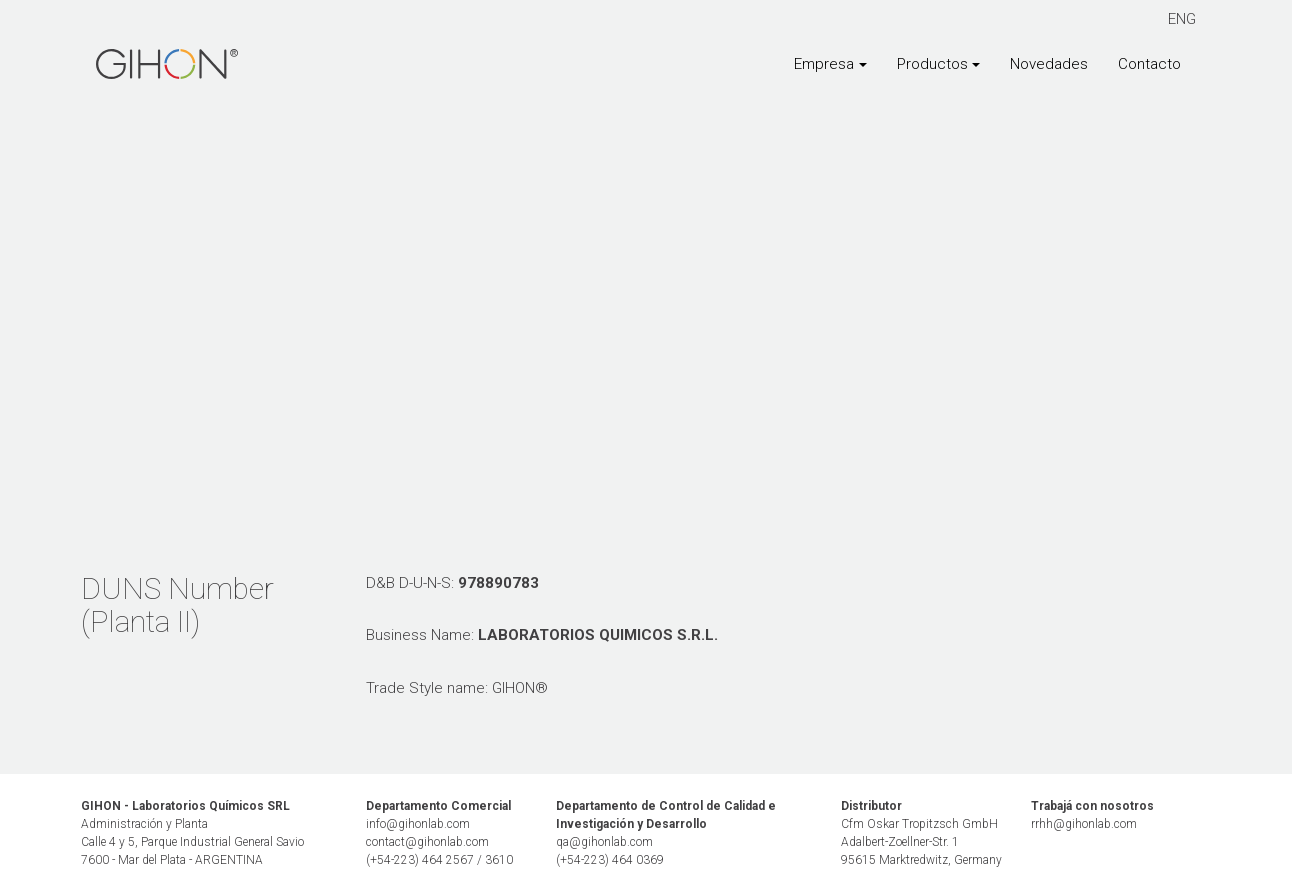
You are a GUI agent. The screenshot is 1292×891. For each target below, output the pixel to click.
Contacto (1149, 64)
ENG (1182, 19)
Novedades (1049, 64)
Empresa (824, 64)
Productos (932, 64)
